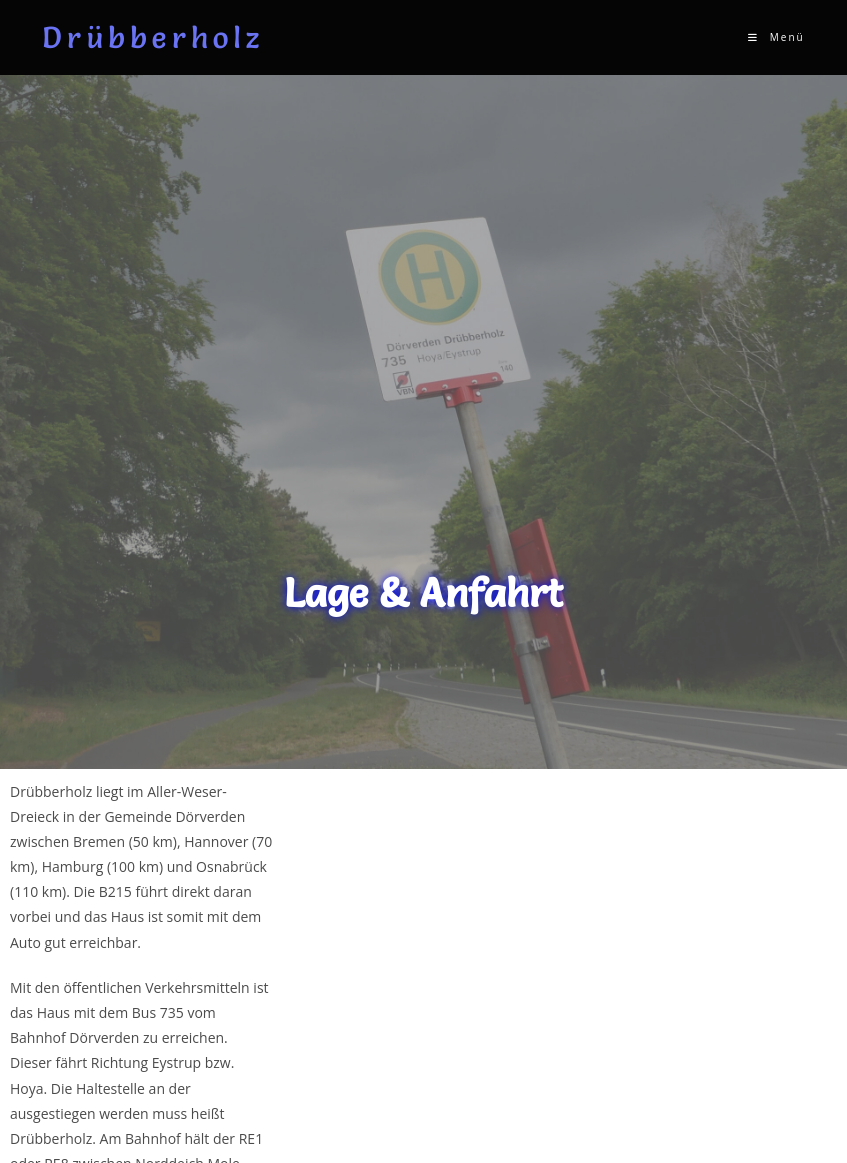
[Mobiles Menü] (776, 37)
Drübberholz (153, 37)
